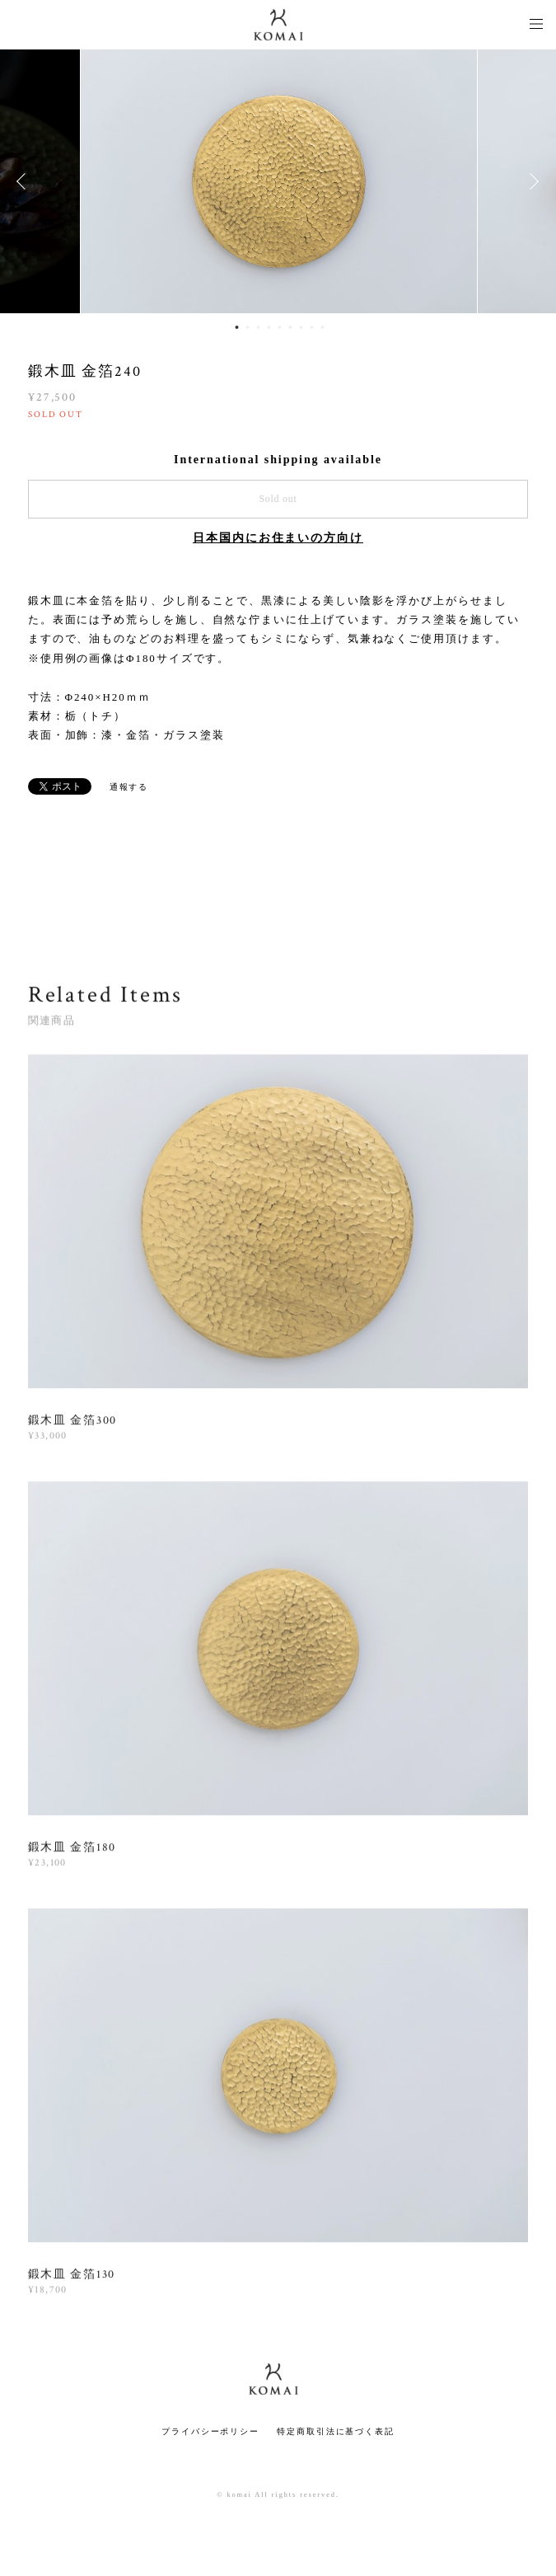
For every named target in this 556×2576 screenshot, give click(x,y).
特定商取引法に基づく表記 (336, 2431)
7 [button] (300, 327)
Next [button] (531, 181)
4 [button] (268, 327)
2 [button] (247, 327)
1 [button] (236, 327)
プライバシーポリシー (210, 2431)
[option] (278, 181)
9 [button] (322, 327)
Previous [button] (24, 181)
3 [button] (257, 327)
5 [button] (279, 327)
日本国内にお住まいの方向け (278, 538)
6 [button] (290, 327)
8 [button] (311, 327)
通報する (129, 786)
